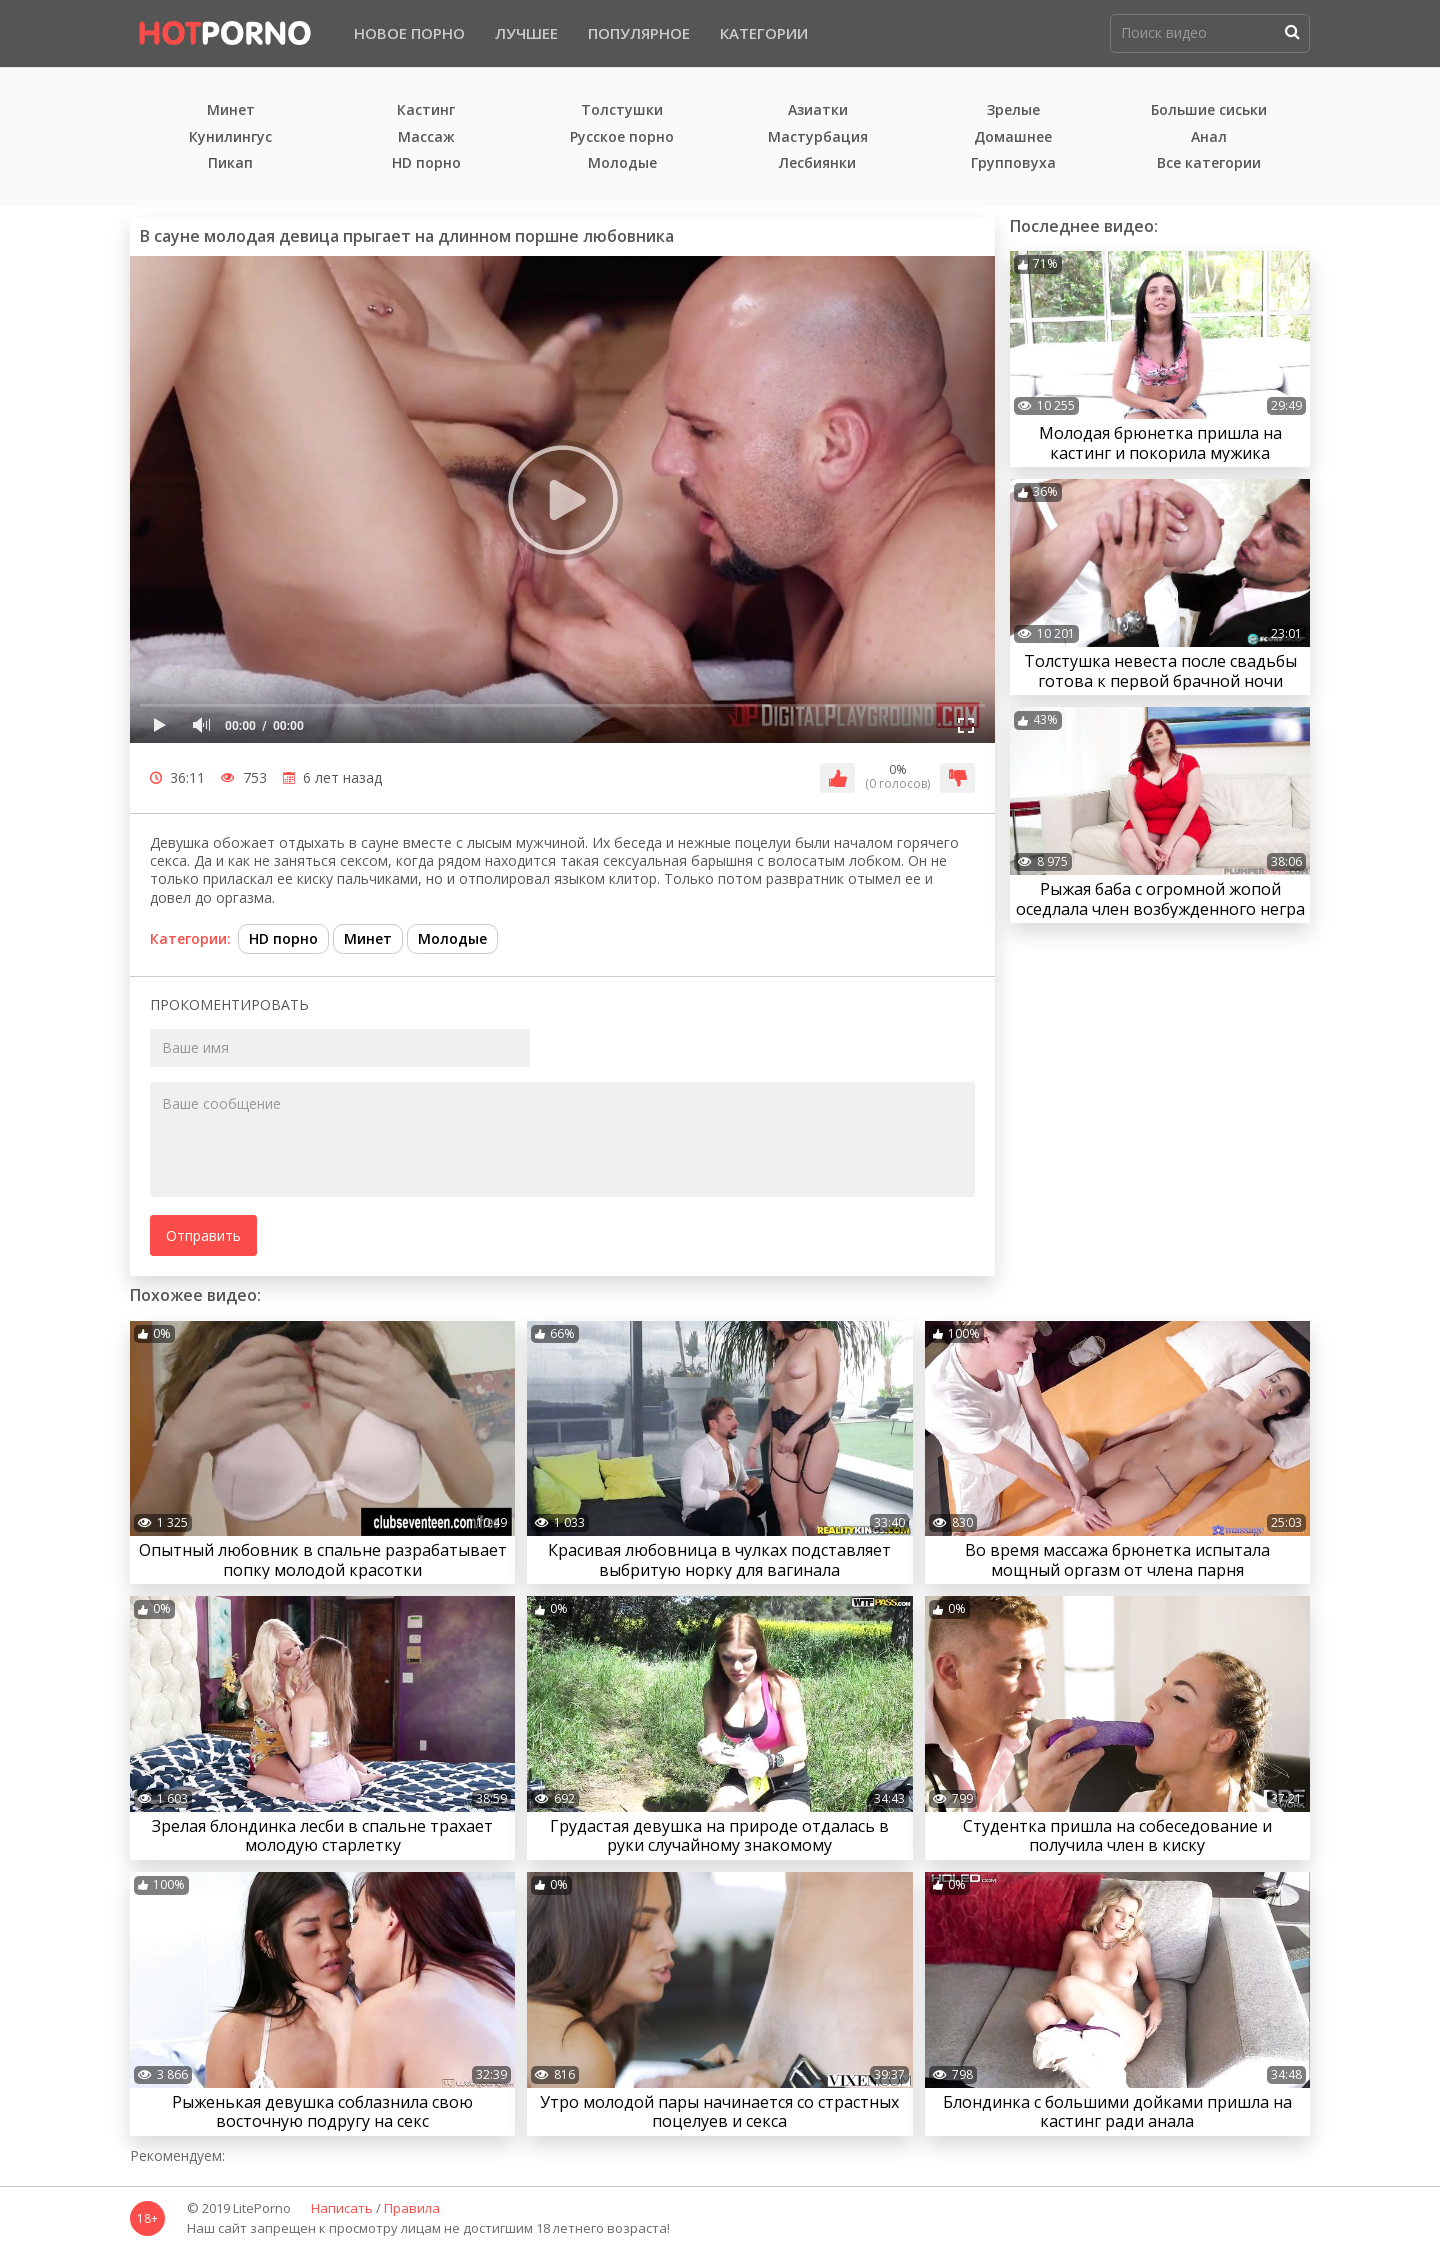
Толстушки (622, 110)
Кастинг (426, 110)
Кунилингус (230, 137)
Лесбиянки (817, 163)
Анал (1209, 137)
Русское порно (622, 137)
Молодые (622, 163)
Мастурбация (818, 137)
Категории (764, 33)
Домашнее (1013, 137)
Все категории (1209, 163)
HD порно (426, 163)
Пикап (230, 163)
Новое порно (409, 33)
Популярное (639, 33)
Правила (412, 2209)
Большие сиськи (1209, 110)
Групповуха (1013, 163)
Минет (231, 110)
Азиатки (818, 110)
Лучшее (526, 33)
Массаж (426, 137)
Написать (342, 2209)
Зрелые (1013, 110)
